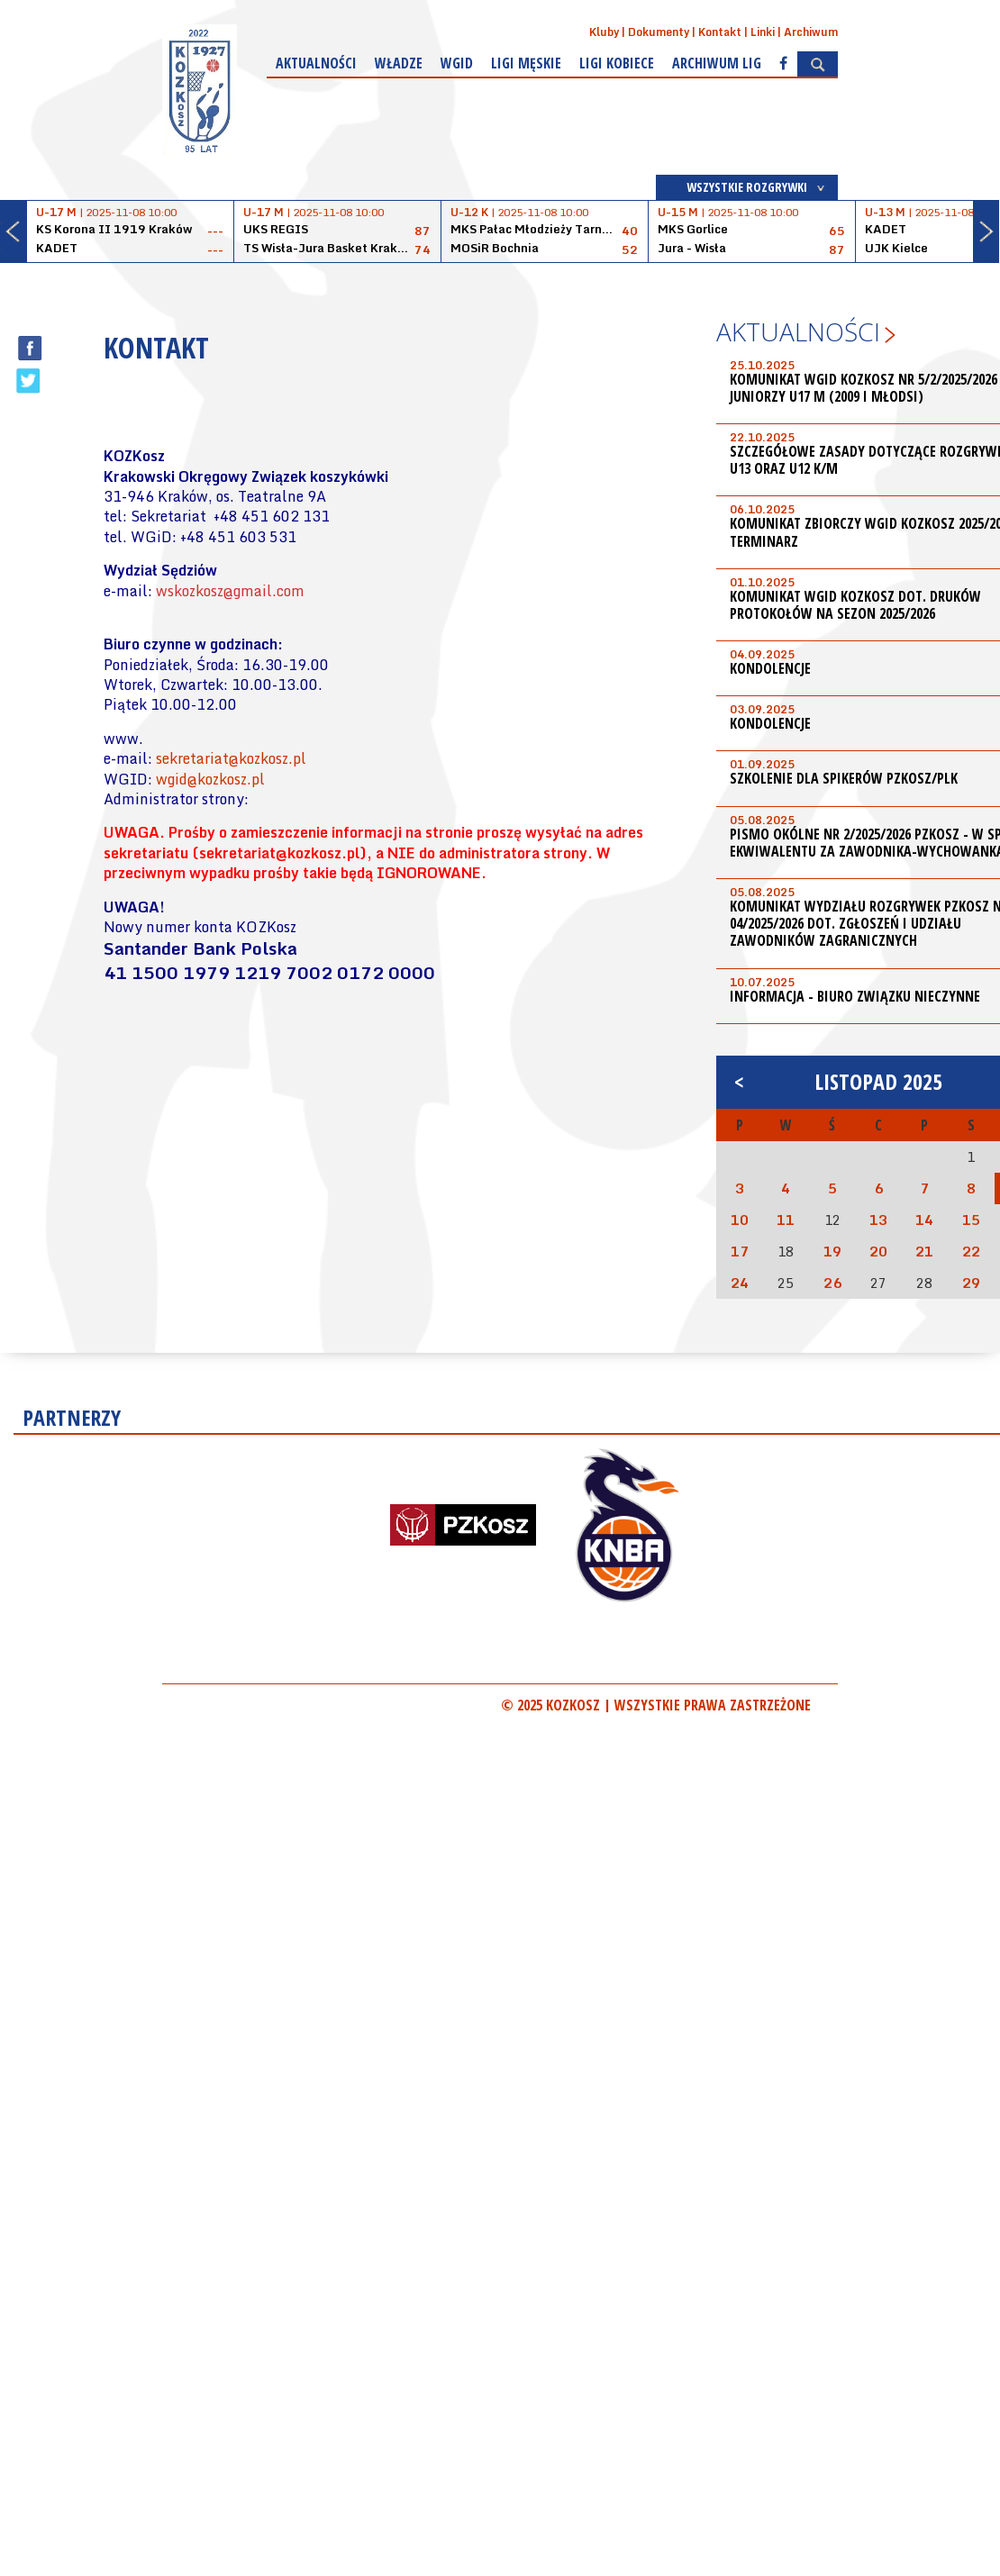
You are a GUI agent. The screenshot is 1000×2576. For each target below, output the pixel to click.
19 (832, 1251)
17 (740, 1251)
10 (740, 1219)
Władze (399, 63)
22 (971, 1251)
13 (878, 1219)
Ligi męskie (526, 63)
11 (786, 1219)
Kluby (604, 32)
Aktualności (316, 63)
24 (740, 1282)
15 (971, 1219)
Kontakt (719, 32)
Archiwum (811, 32)
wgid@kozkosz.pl (210, 779)
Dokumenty (658, 32)
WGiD (457, 63)
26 (832, 1282)
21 (924, 1251)
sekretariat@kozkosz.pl (231, 758)
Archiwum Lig (716, 63)
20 (878, 1251)
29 (971, 1282)
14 (924, 1219)
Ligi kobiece (616, 63)
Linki (762, 32)
